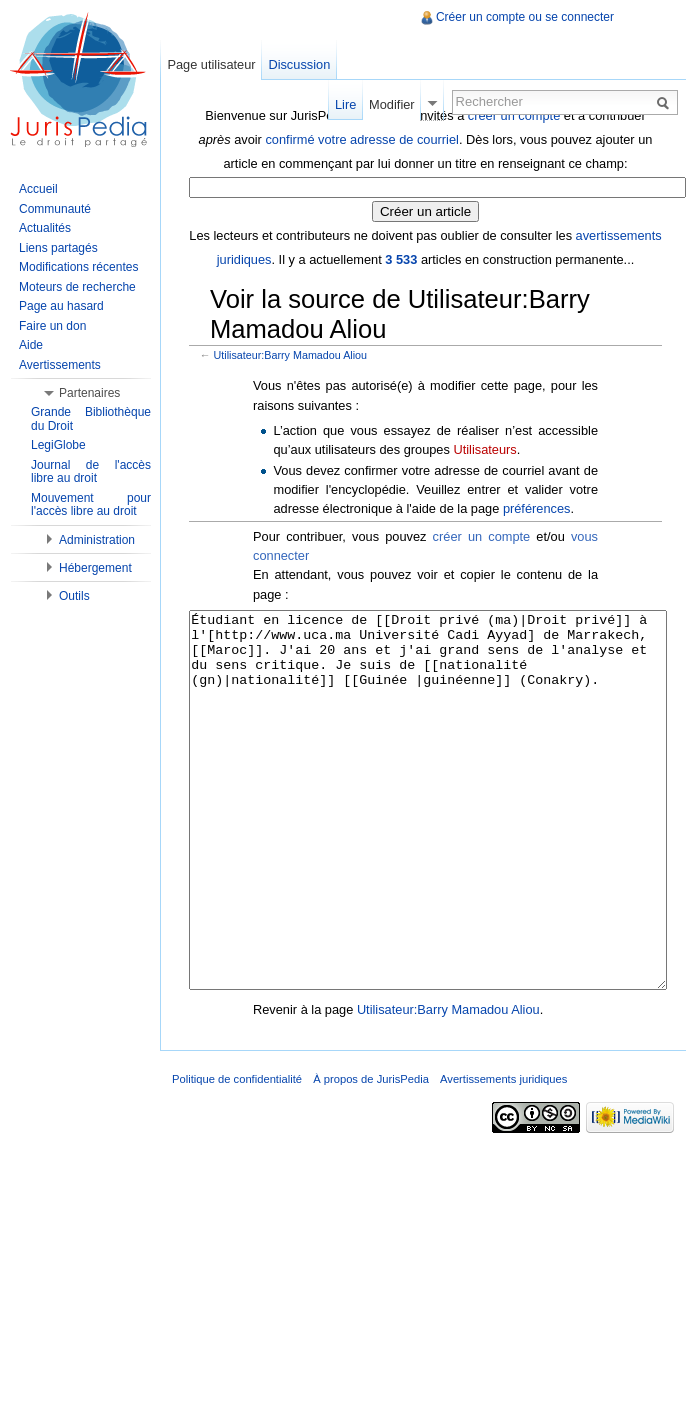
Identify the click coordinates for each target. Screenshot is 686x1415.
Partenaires (89, 393)
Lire (345, 104)
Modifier (392, 104)
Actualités (45, 228)
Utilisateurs (484, 449)
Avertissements (60, 365)
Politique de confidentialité (237, 1154)
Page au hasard (61, 306)
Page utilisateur (211, 64)
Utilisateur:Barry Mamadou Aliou (291, 355)
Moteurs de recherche (77, 287)
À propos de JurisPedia (371, 1154)
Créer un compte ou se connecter (525, 17)
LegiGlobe (58, 445)
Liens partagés (58, 248)
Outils (74, 596)
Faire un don (52, 326)
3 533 (401, 259)
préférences (537, 508)
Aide (31, 345)
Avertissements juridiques (503, 1154)
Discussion (299, 64)
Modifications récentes (78, 267)
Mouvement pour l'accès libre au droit (91, 505)
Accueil (38, 189)
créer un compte (482, 536)
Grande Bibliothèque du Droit (91, 419)
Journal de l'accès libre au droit (91, 472)
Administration (97, 540)
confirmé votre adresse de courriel (361, 139)
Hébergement (95, 568)
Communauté (55, 209)
